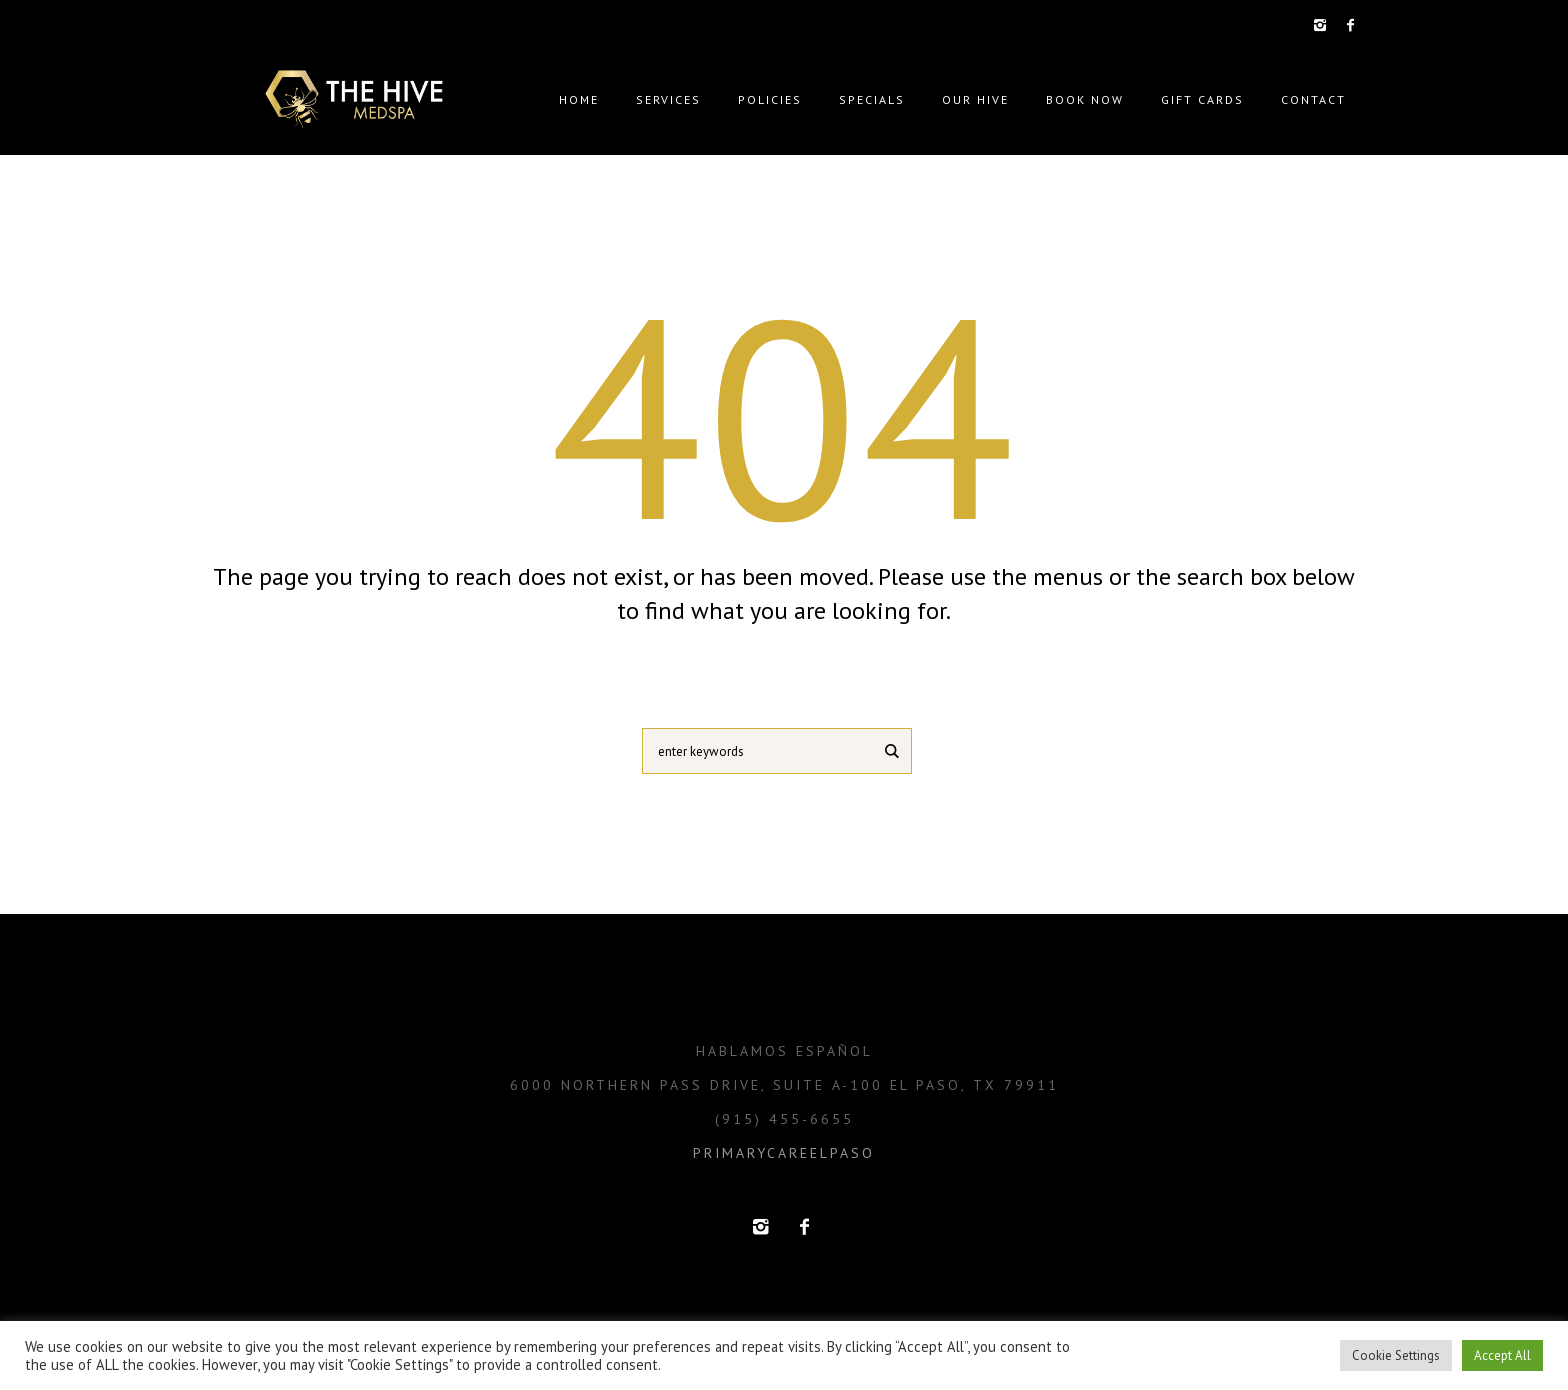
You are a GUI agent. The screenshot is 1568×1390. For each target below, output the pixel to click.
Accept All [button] (1502, 1355)
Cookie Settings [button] (1396, 1355)
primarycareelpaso (784, 1153)
